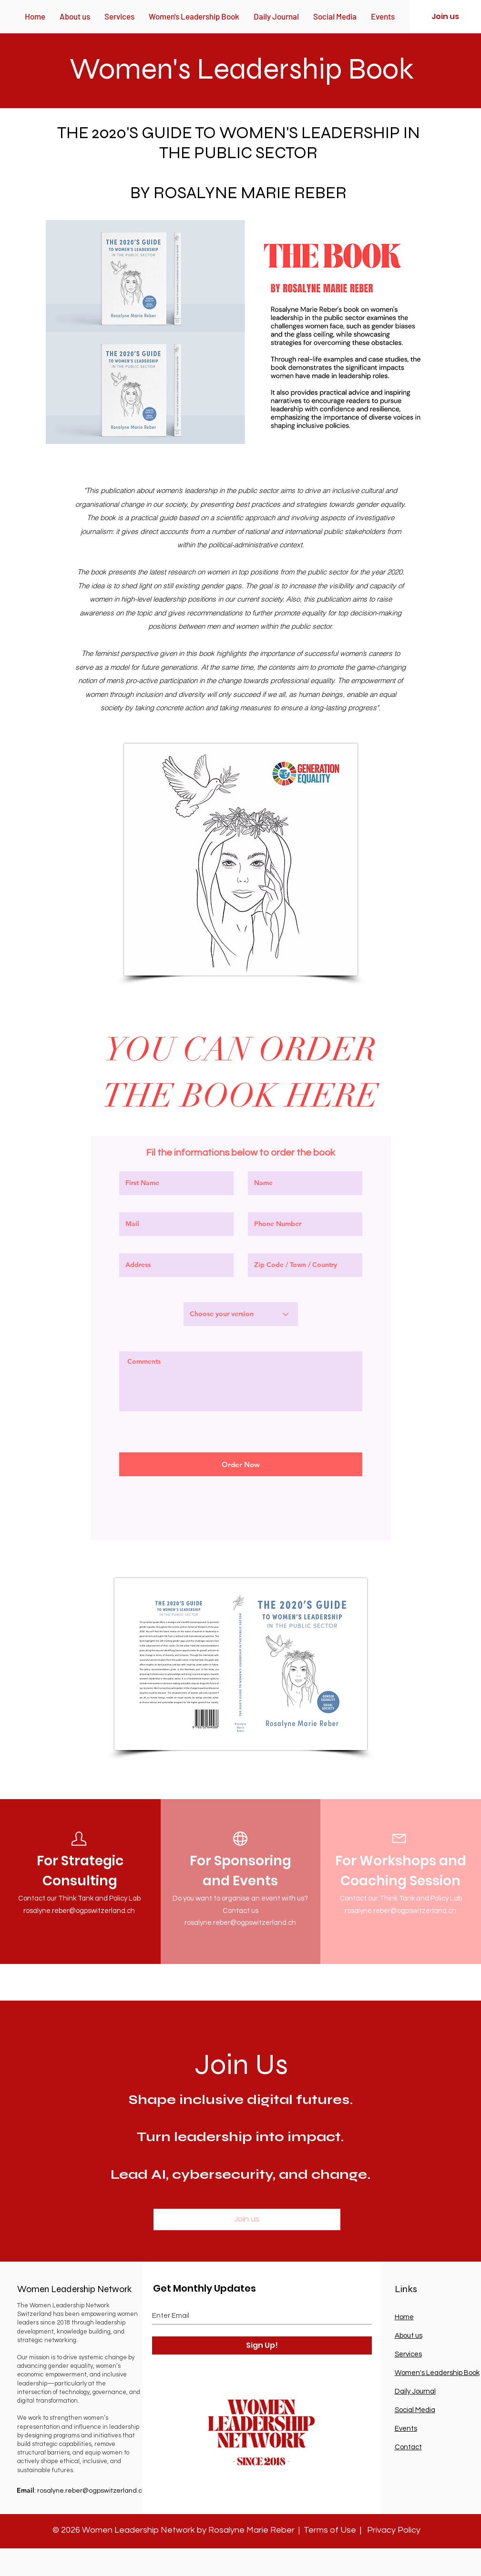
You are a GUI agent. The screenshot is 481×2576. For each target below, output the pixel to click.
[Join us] (445, 16)
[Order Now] (240, 1464)
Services (408, 2354)
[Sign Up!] (262, 2345)
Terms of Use (330, 2530)
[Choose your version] (241, 1314)
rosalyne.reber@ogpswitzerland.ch (79, 1910)
